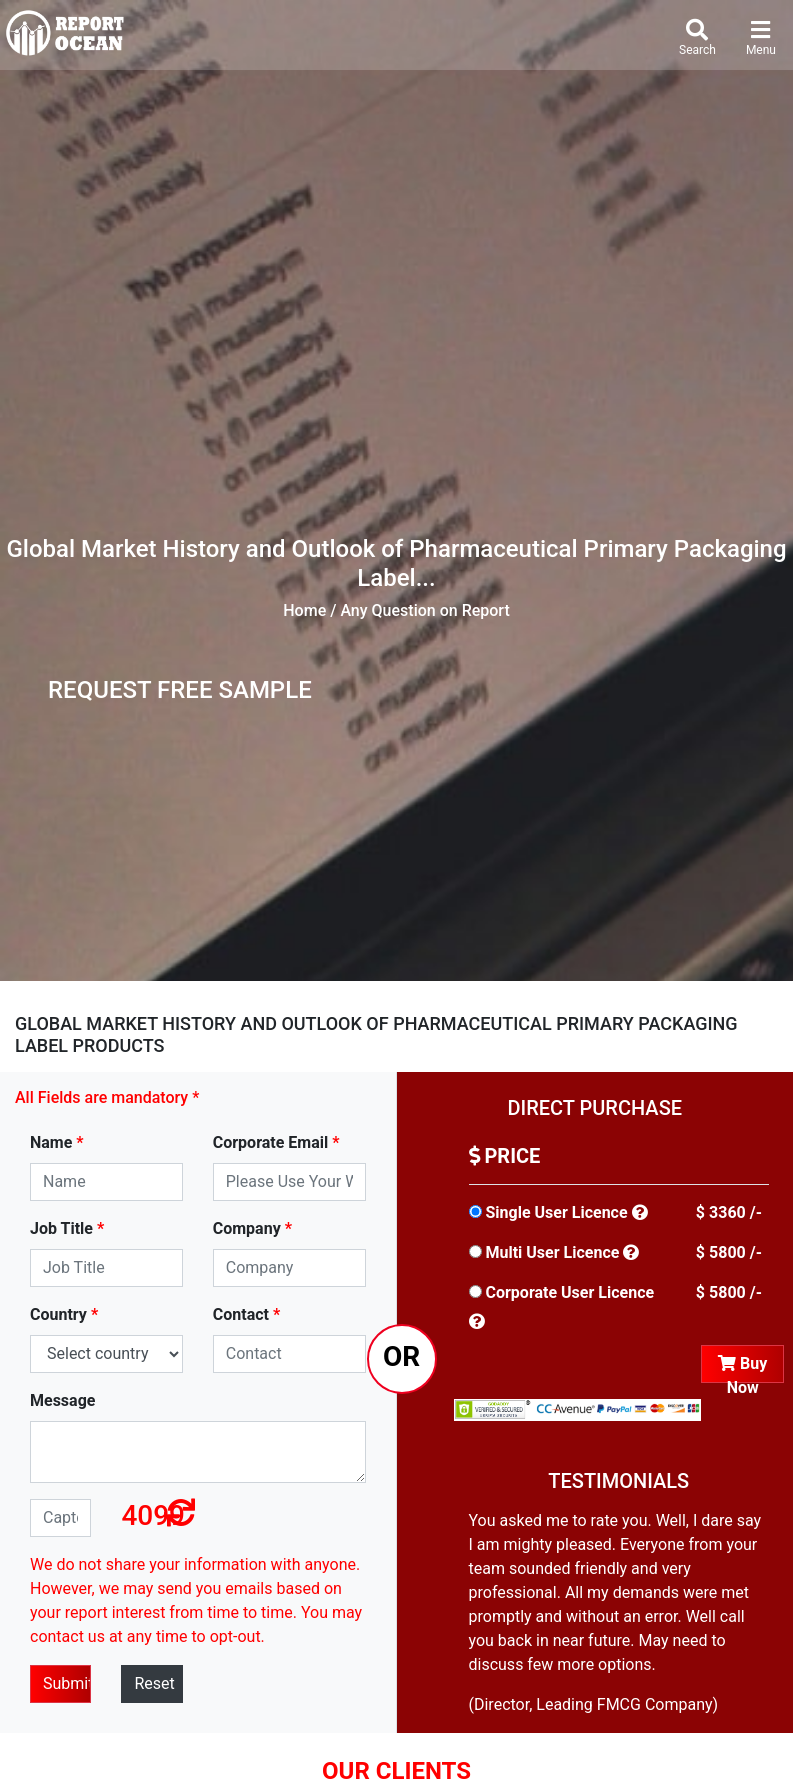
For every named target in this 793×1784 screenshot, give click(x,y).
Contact (246, 1314)
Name (57, 1142)
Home (304, 610)
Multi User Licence (552, 1252)
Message (62, 1400)
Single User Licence (556, 1212)
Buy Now (742, 1368)
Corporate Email (276, 1142)
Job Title (67, 1228)
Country (64, 1314)
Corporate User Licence (569, 1292)
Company (252, 1228)
